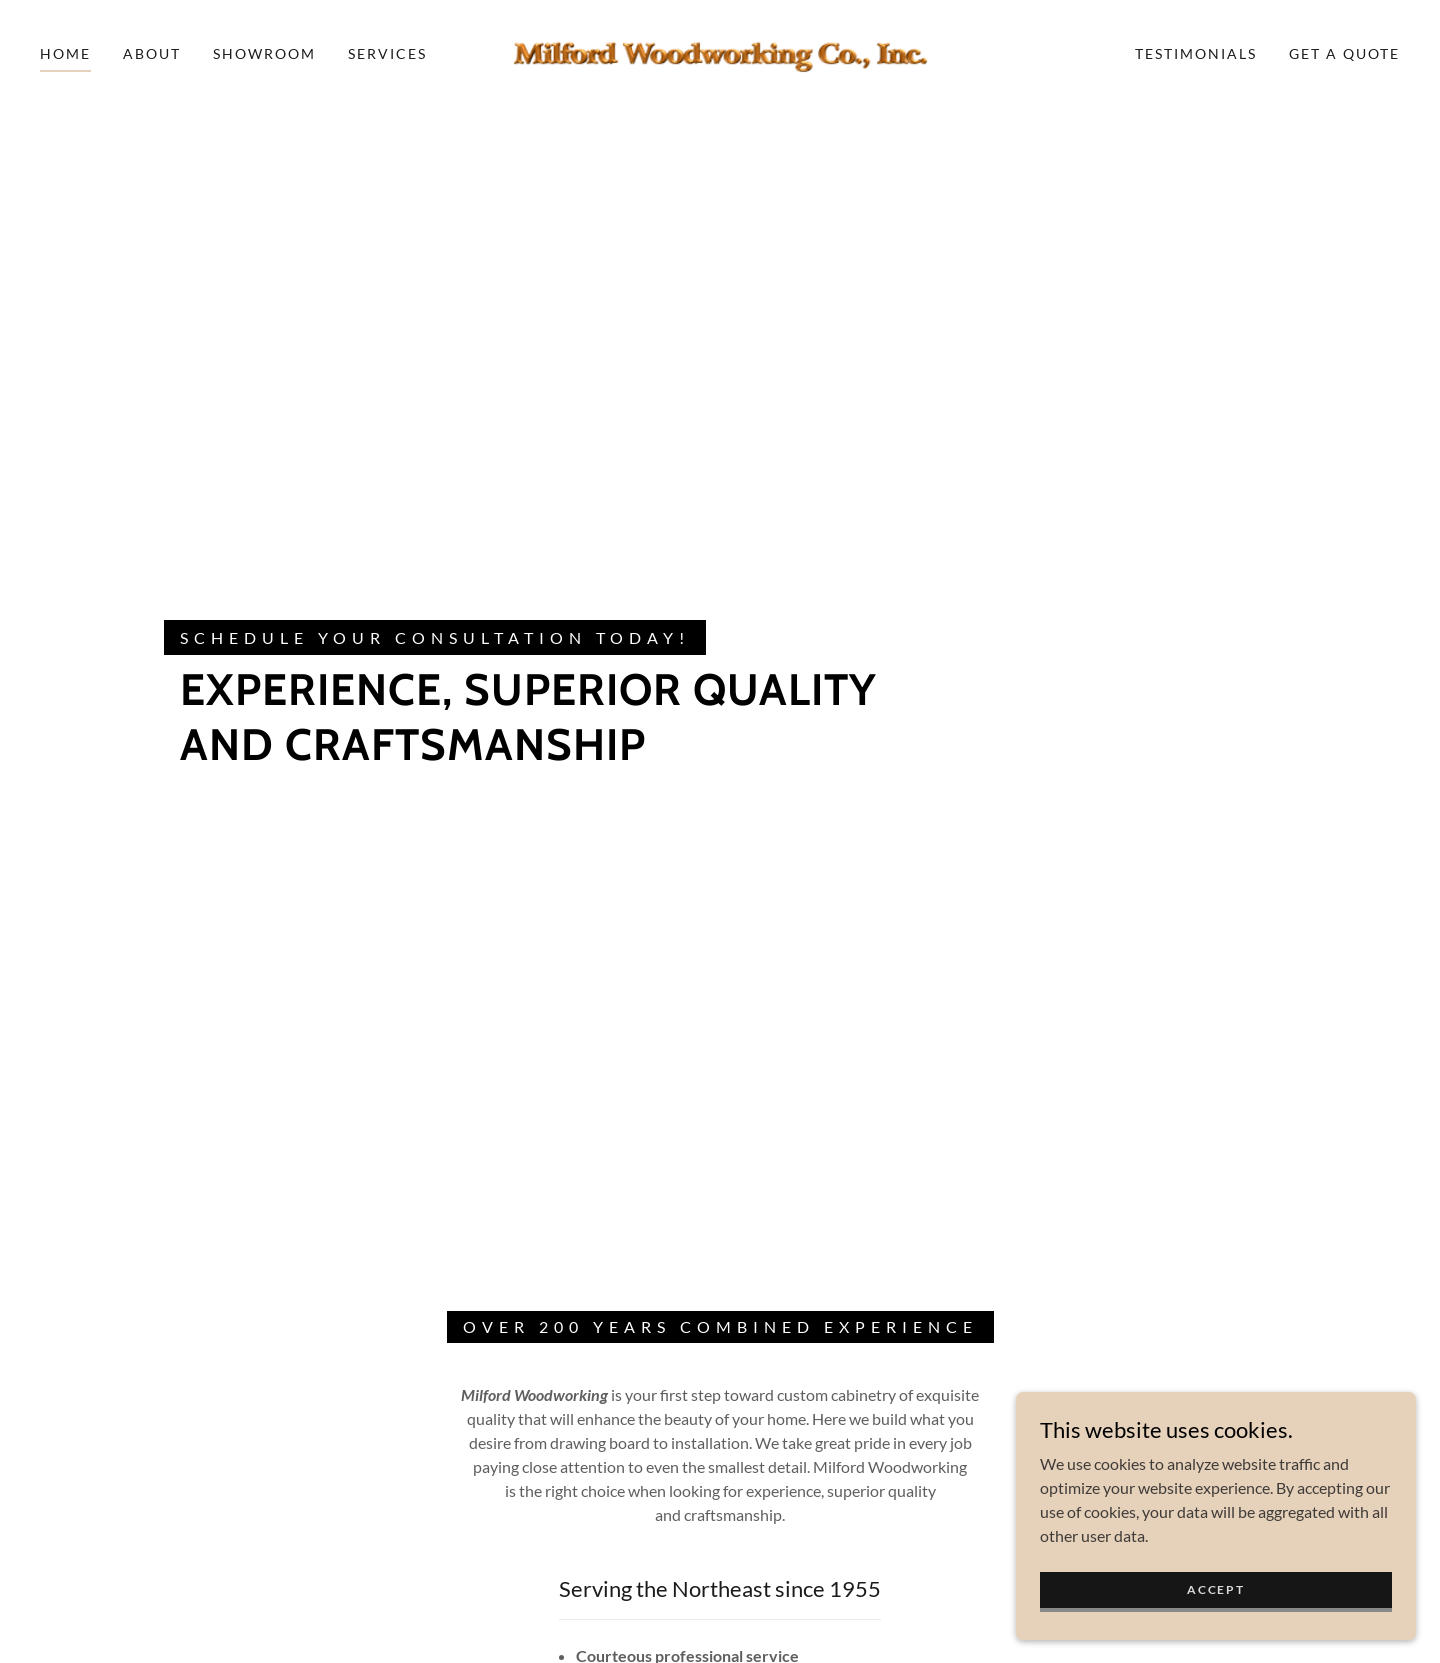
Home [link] (65, 53)
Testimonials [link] (1196, 53)
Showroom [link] (264, 53)
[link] (719, 51)
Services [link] (387, 53)
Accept (1215, 1589)
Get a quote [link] (1344, 53)
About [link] (152, 53)
